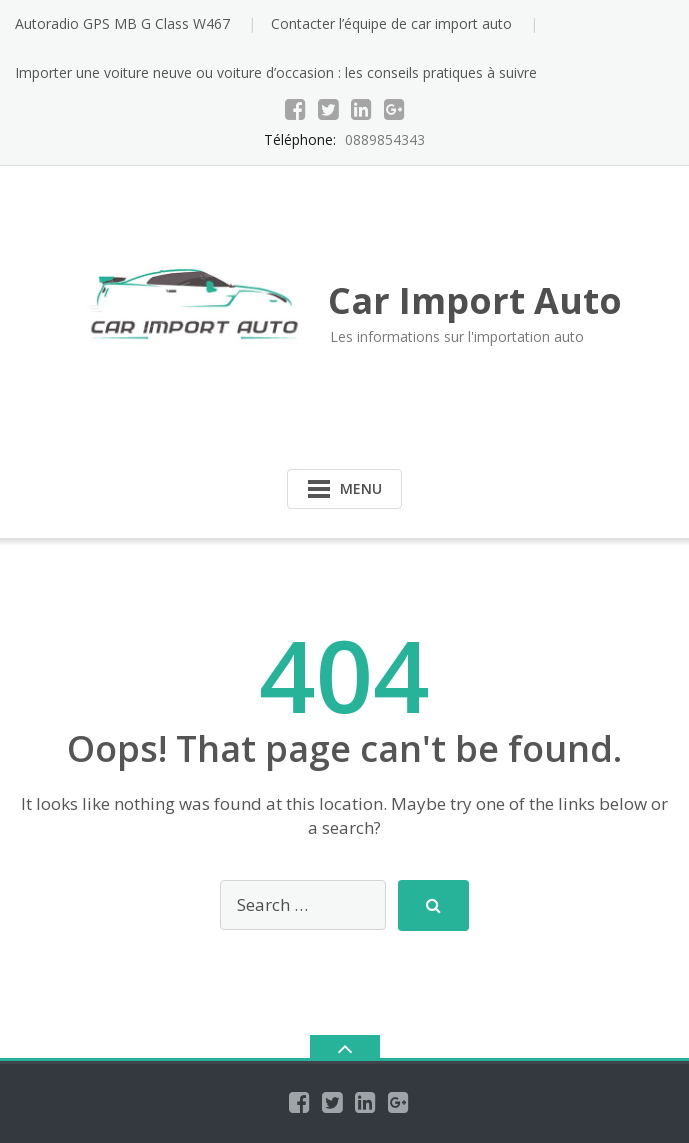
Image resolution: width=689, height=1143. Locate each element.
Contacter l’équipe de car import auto (391, 23)
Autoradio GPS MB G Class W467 (122, 23)
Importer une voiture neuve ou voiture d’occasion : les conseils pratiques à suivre (276, 72)
